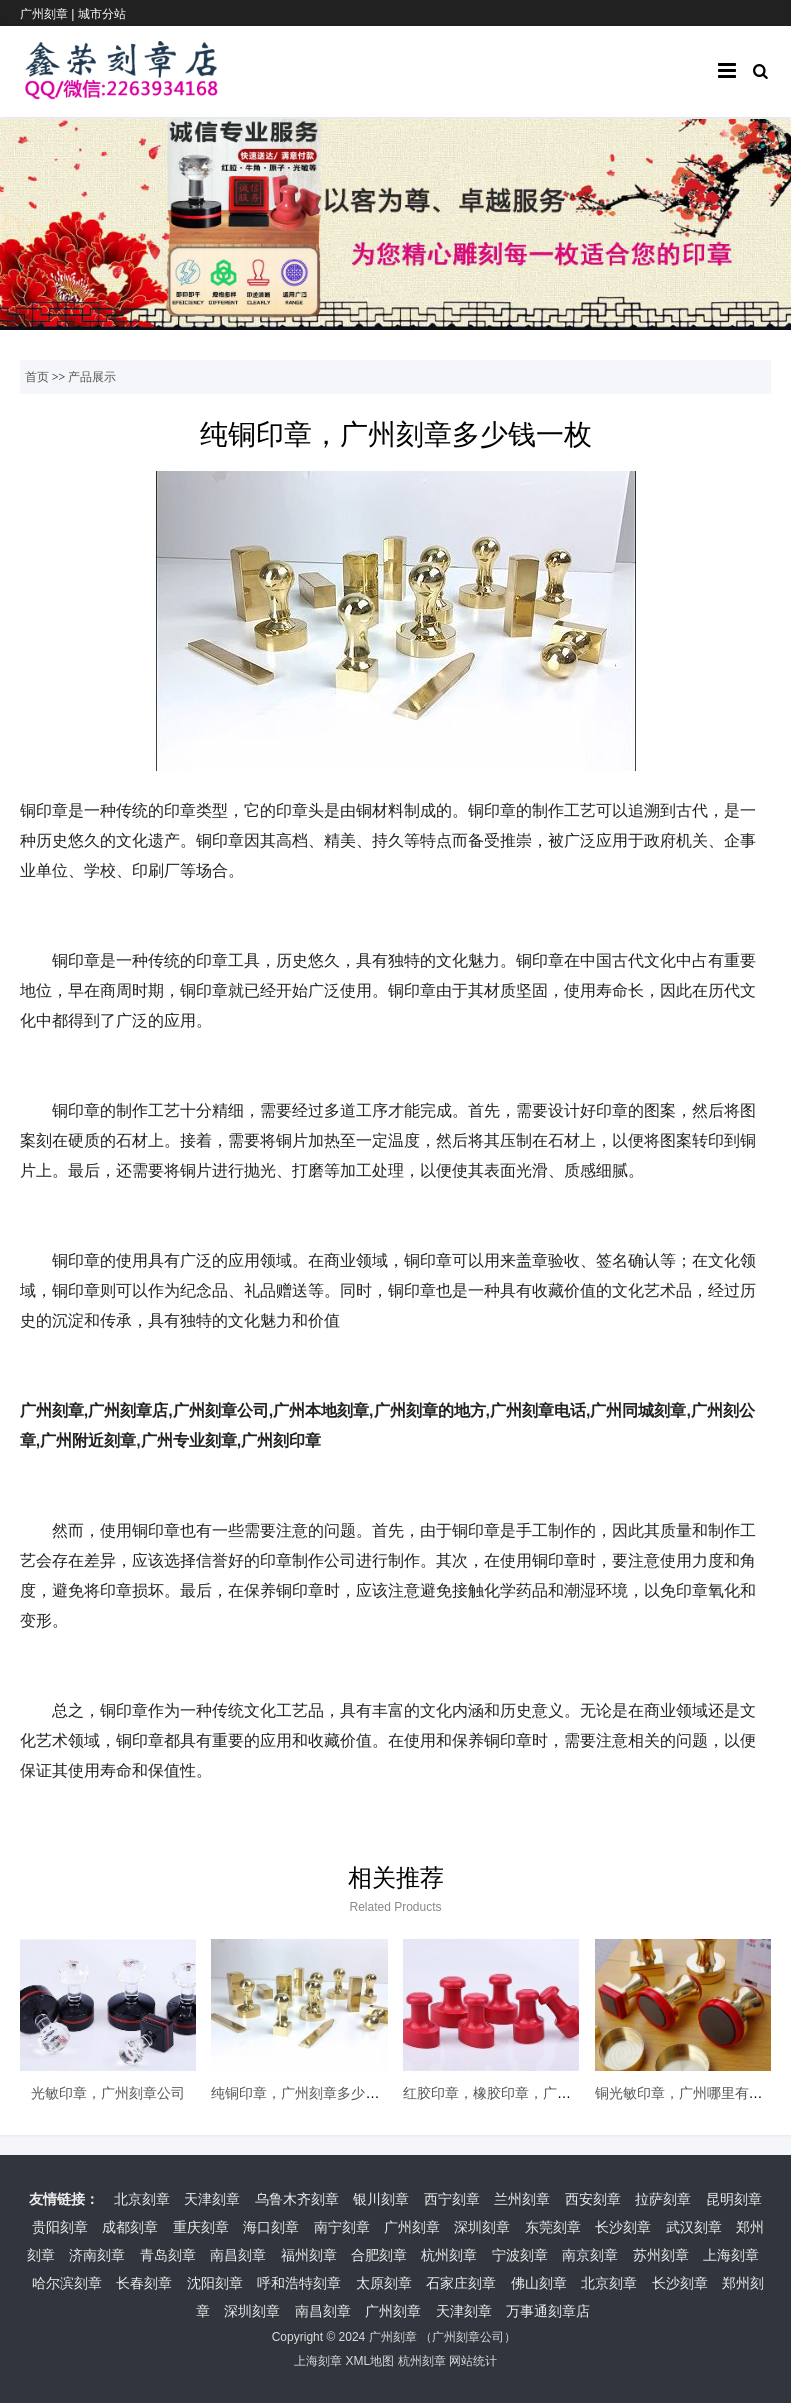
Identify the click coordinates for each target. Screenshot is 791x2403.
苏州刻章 (661, 2255)
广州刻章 (412, 2227)
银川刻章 (381, 2199)
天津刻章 (212, 2199)
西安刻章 (593, 2199)
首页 (37, 377)
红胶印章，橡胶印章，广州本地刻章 (515, 2093)
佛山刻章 (539, 2283)
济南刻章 (97, 2255)
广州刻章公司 (468, 2337)
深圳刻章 (482, 2227)
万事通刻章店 (548, 2311)
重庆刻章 (201, 2227)
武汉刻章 (694, 2227)
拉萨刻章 (663, 2199)
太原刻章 (384, 2283)
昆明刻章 (734, 2199)
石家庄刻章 (461, 2283)
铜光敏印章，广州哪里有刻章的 (693, 2093)
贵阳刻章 (60, 2227)
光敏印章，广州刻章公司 (108, 2093)
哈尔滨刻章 (67, 2283)
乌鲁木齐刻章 (297, 2199)
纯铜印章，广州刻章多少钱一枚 (309, 2093)
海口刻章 (271, 2227)
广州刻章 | (49, 14)
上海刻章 (731, 2255)
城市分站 (102, 14)
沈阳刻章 (215, 2283)
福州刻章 (309, 2255)
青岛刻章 (168, 2255)
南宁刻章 (342, 2227)
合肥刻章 (379, 2255)
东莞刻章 (553, 2227)
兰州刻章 (522, 2199)
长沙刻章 (623, 2227)
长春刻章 (144, 2283)
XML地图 (369, 2361)
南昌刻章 (238, 2255)
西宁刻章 (452, 2199)
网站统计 (473, 2361)
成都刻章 (130, 2227)
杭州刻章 (449, 2255)
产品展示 (92, 377)
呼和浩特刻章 (299, 2283)
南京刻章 (590, 2255)
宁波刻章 (520, 2255)
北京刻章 (142, 2199)
